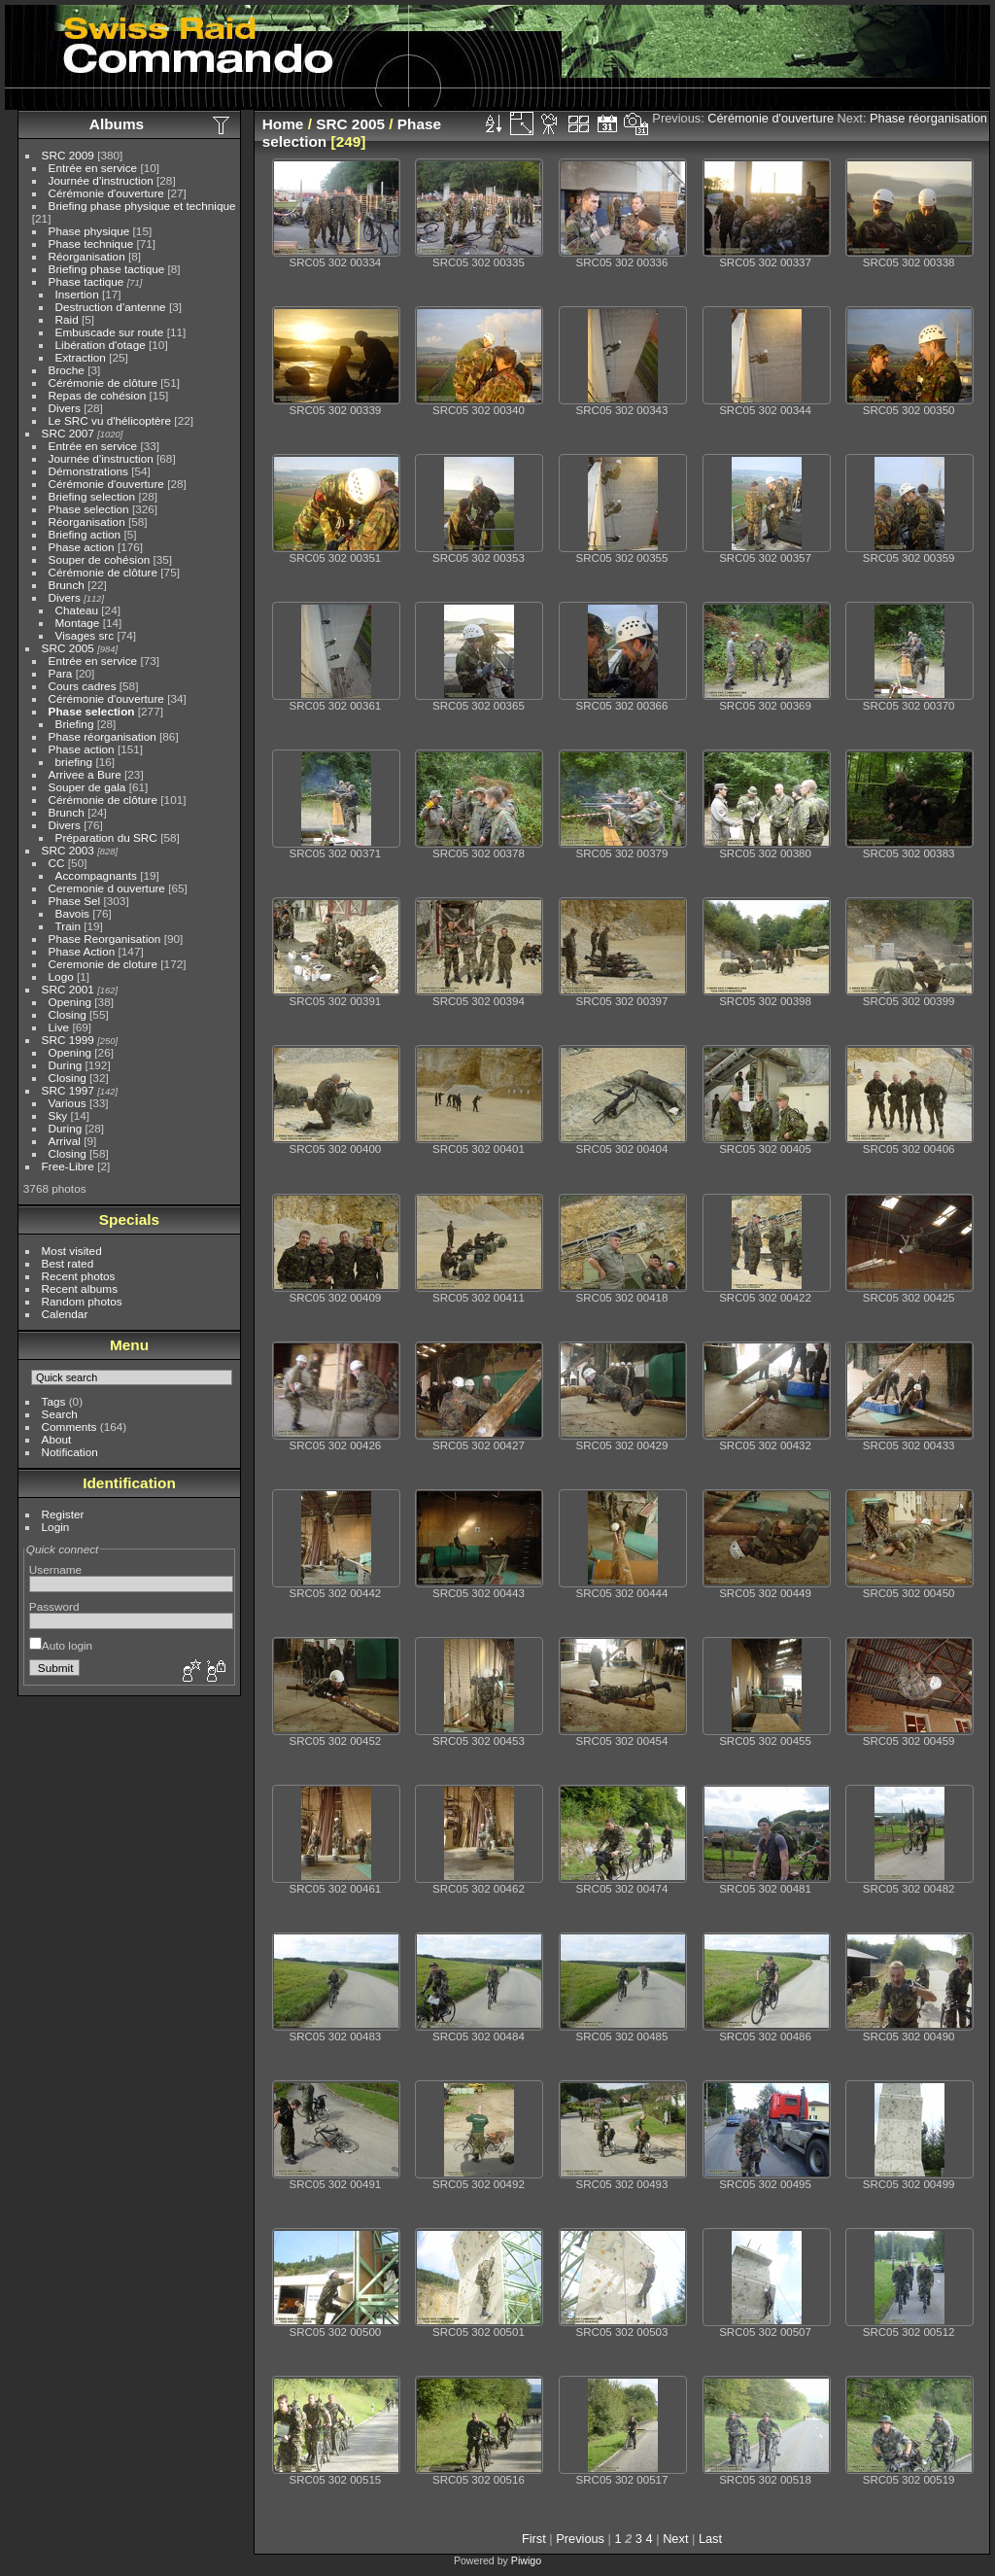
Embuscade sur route (109, 332)
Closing (67, 1014)
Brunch (67, 584)
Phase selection (89, 509)
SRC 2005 (68, 648)
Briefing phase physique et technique (142, 205)
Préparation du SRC (106, 837)
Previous (580, 2538)
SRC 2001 (68, 989)
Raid (67, 319)
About (57, 1439)
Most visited (72, 1250)
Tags (54, 1401)
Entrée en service (93, 167)
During (66, 1065)
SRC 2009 (68, 155)
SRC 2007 (68, 433)
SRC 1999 (68, 1039)
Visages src (85, 635)
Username (55, 1569)
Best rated (68, 1263)
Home (283, 124)
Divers (65, 407)
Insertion (77, 294)
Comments (69, 1426)
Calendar (65, 1313)
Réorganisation (87, 256)
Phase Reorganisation (105, 938)
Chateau (76, 610)
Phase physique (89, 231)
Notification (70, 1451)
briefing (74, 761)
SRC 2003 (68, 850)
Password (54, 1606)
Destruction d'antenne (110, 306)
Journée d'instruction (101, 180)
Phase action (82, 546)
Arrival (65, 1140)
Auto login (60, 1645)
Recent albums (80, 1288)
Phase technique (91, 243)
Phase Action (82, 951)
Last (710, 2538)
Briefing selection (92, 496)
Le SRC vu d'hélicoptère (110, 420)
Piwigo (526, 2560)
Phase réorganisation (102, 736)
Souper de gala (87, 787)
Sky (58, 1115)
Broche (67, 370)
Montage (77, 622)
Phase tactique (86, 281)
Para (61, 673)
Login (56, 1526)
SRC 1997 (68, 1090)
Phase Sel (75, 900)
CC (57, 862)
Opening (70, 1001)
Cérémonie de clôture (103, 382)
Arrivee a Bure (85, 774)
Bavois (72, 913)
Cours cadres (83, 685)
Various (67, 1103)
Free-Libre (68, 1166)
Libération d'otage (100, 344)
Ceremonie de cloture (103, 963)
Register (63, 1514)
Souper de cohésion (100, 559)
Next (675, 2538)
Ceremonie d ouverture (107, 888)
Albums (116, 124)
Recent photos (79, 1276)
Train (68, 926)
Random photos (82, 1301)
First (534, 2538)
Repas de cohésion (98, 395)
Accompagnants (96, 875)
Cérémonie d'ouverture (106, 193)
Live (59, 1027)
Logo (61, 976)
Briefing (74, 723)
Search (60, 1414)
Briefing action (85, 534)
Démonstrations (88, 471)
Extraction (80, 357)
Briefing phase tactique (107, 268)
